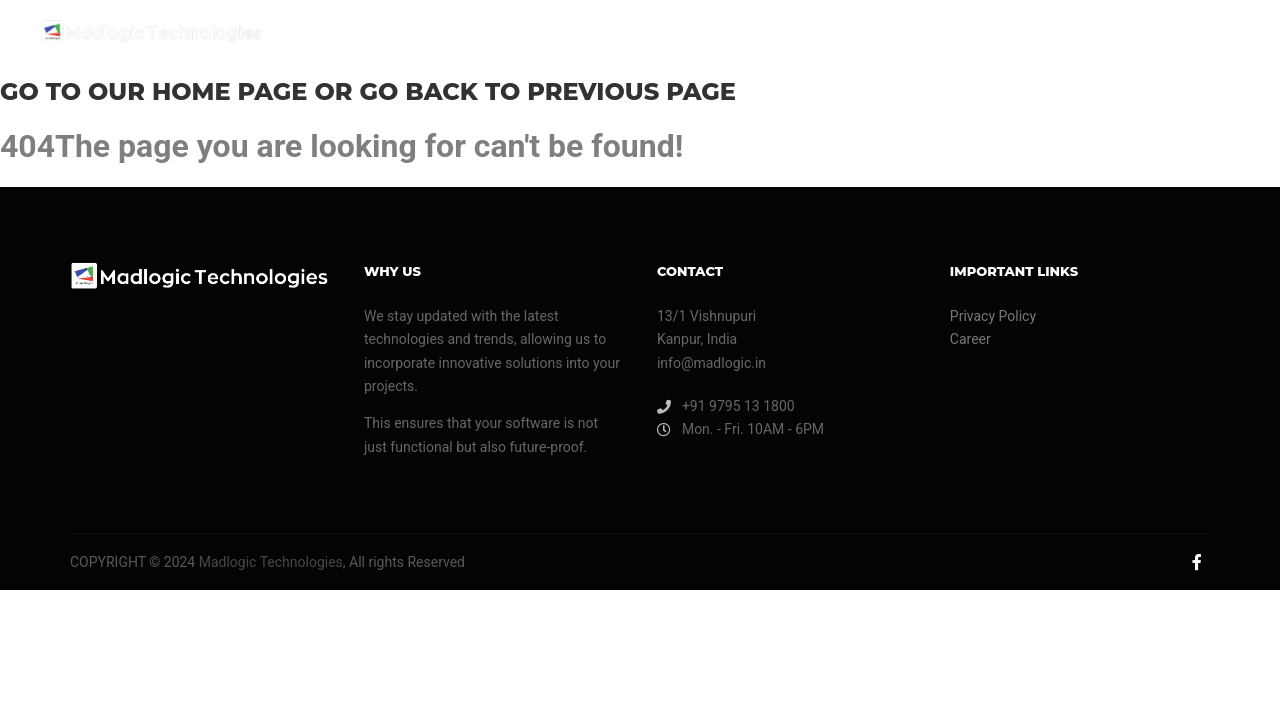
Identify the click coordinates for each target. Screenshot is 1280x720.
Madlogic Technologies (269, 562)
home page (230, 91)
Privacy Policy (993, 316)
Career (970, 339)
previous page (631, 91)
